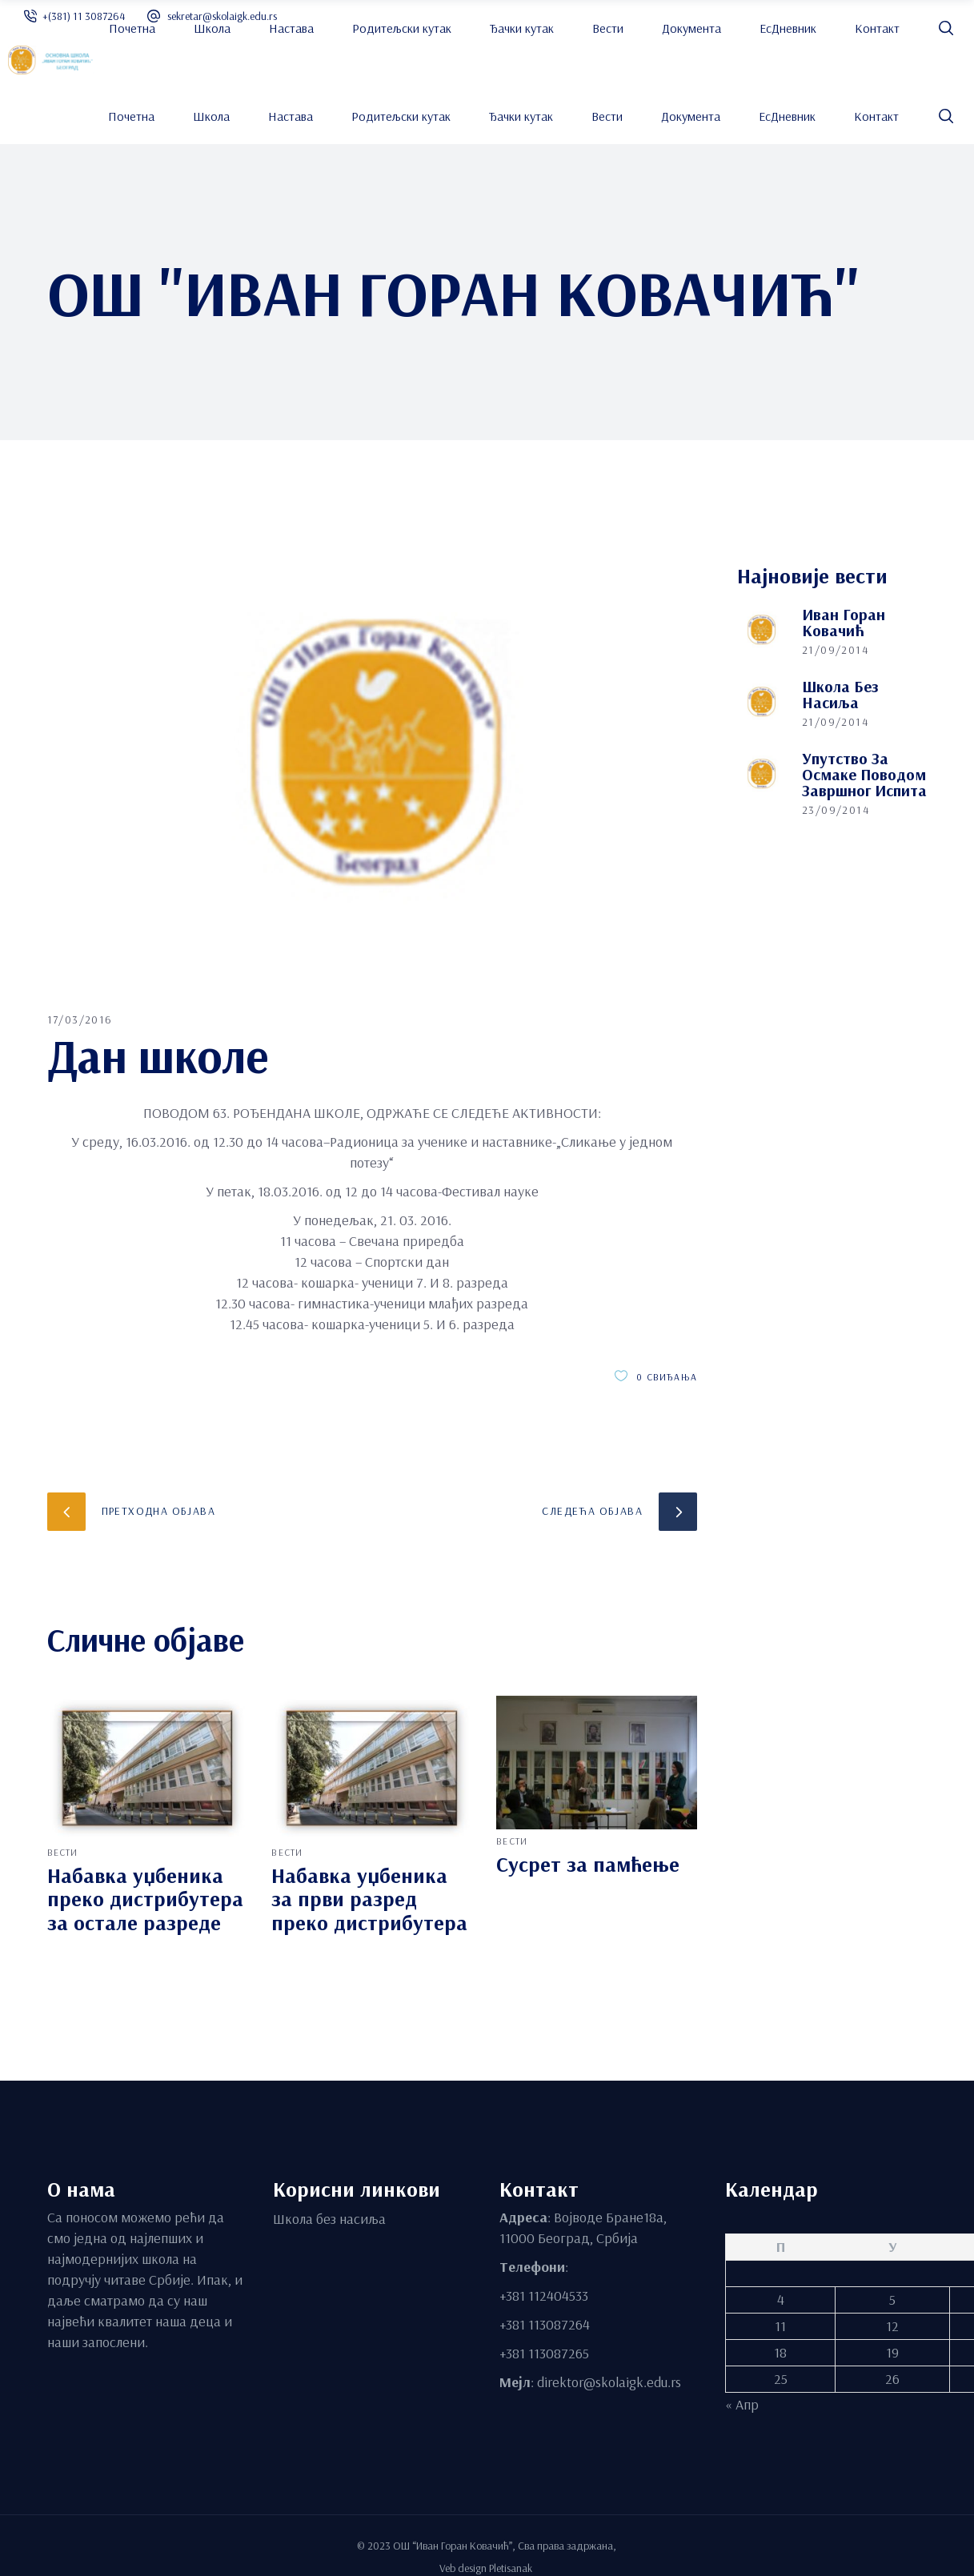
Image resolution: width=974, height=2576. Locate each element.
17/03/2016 (80, 1019)
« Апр (742, 2404)
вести (62, 1852)
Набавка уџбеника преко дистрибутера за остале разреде (145, 1899)
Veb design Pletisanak (487, 2567)
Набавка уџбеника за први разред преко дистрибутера (369, 1899)
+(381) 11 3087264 (83, 16)
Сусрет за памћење (587, 1864)
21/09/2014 (835, 650)
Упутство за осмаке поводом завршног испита (864, 774)
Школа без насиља (840, 694)
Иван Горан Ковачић (843, 622)
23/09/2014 (835, 810)
